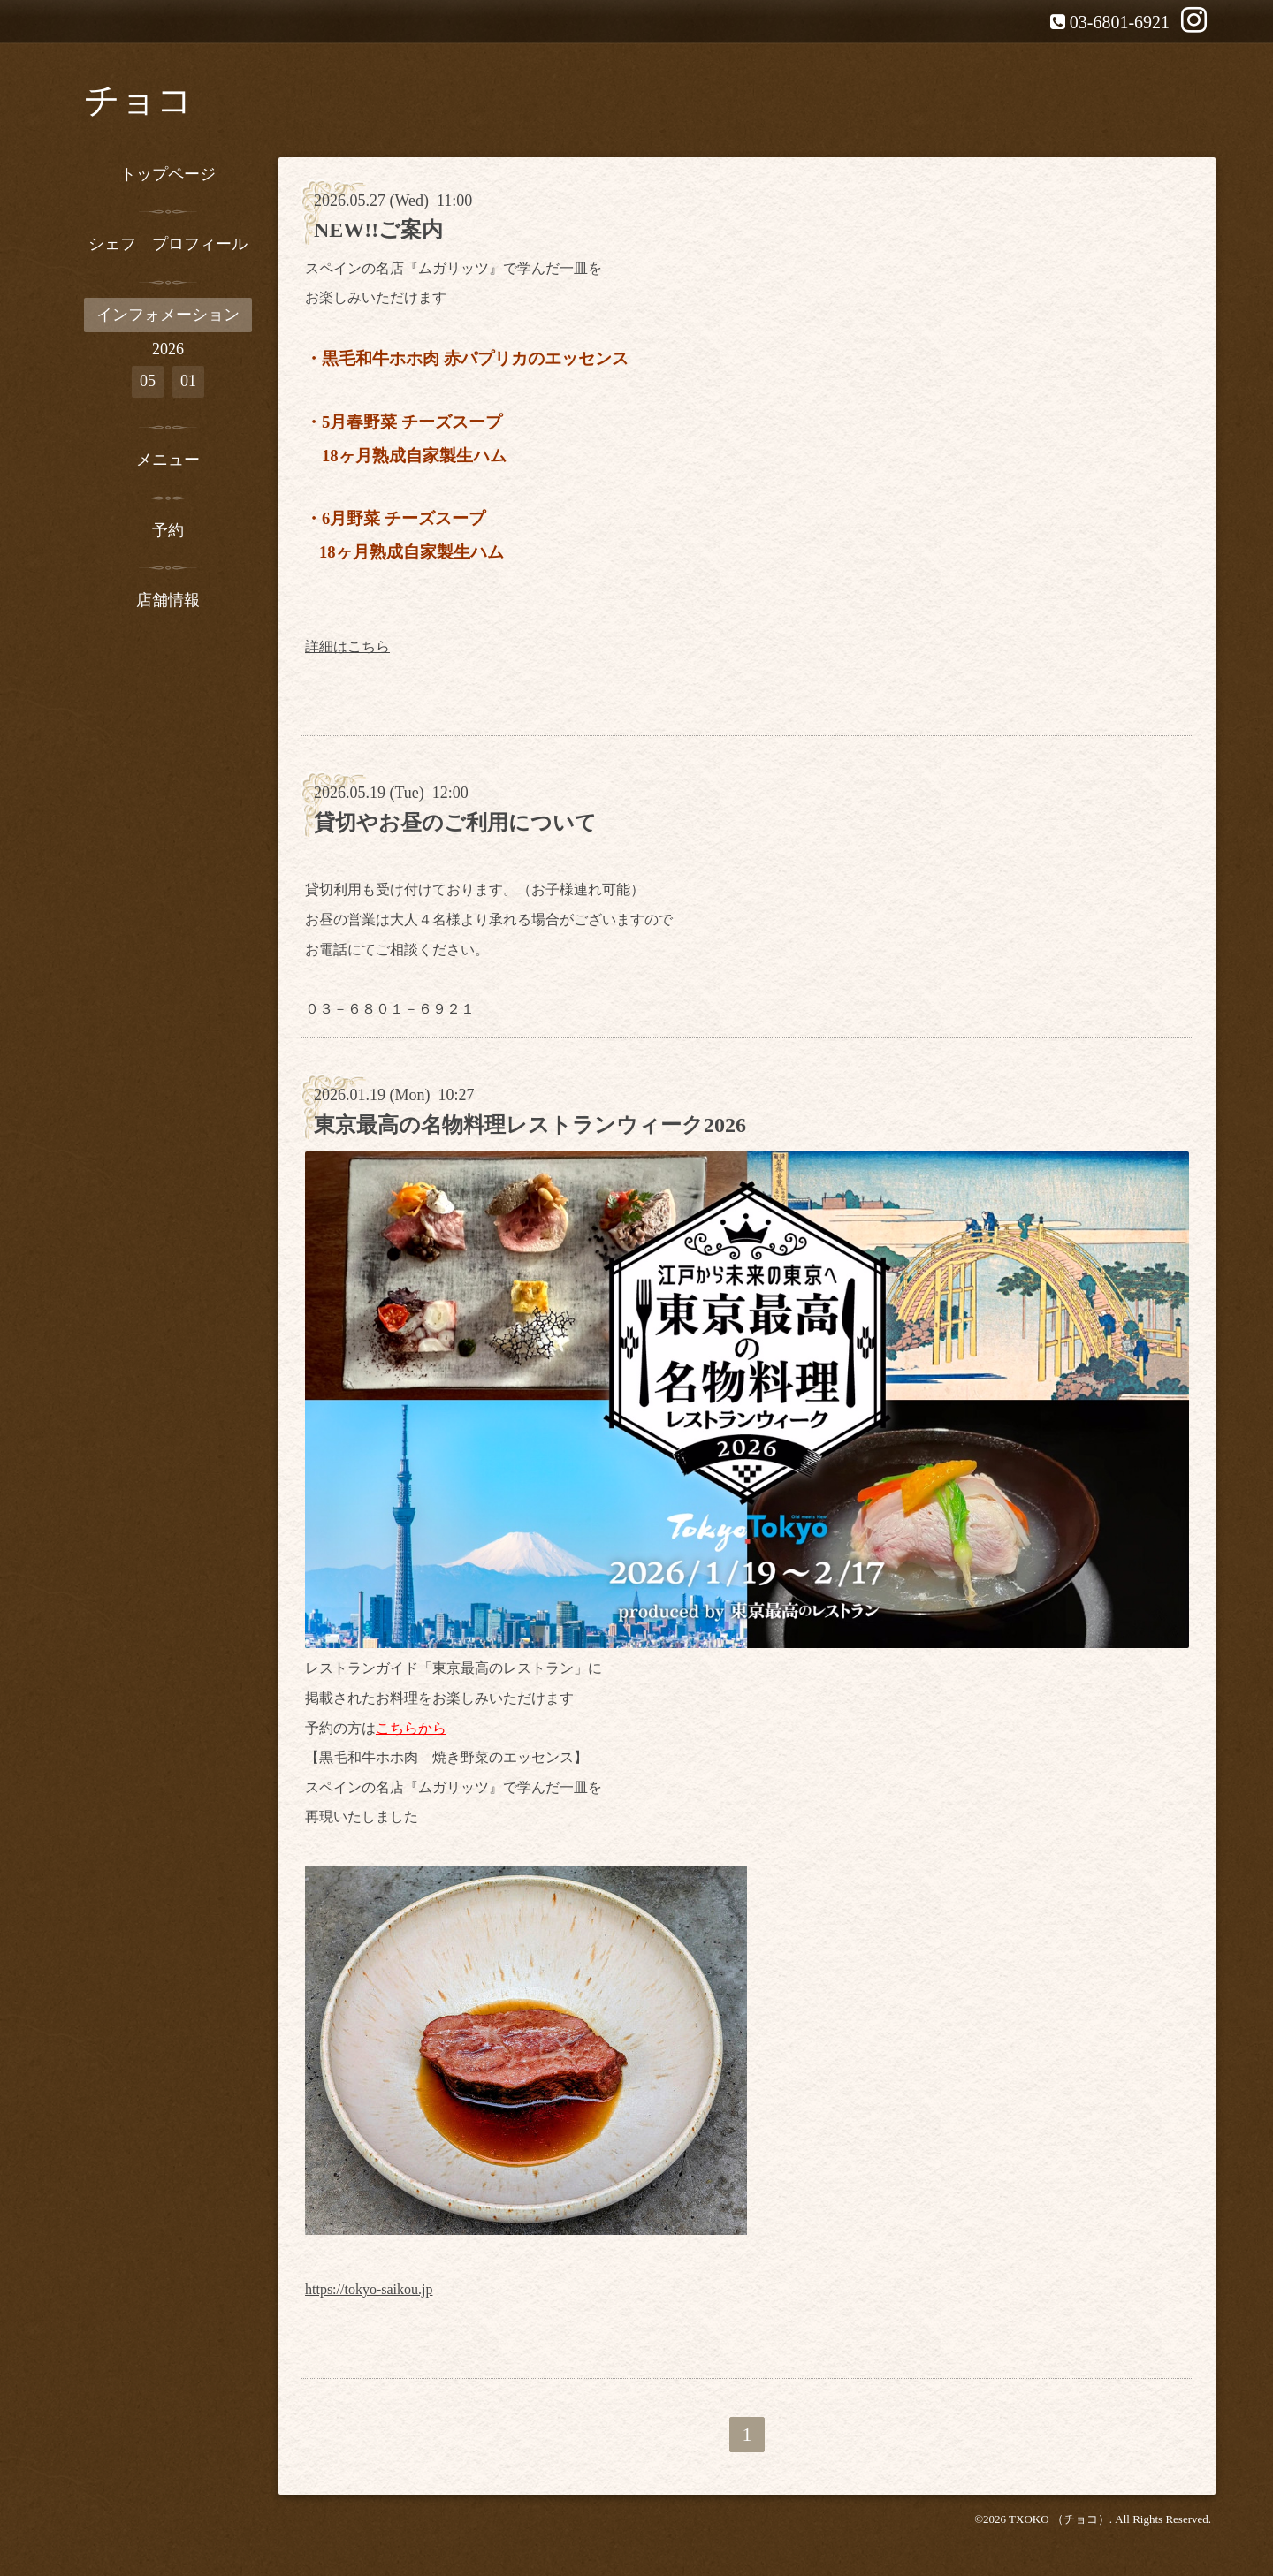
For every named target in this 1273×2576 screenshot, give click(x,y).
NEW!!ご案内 (378, 229)
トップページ (168, 174)
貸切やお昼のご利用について (455, 822)
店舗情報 (168, 600)
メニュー (168, 459)
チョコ (138, 100)
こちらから (411, 1728)
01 (188, 381)
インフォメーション (168, 314)
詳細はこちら (347, 646)
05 (148, 381)
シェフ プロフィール (168, 244)
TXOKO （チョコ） (1059, 2519)
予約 (168, 530)
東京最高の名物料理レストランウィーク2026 (530, 1124)
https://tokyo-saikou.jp (368, 2289)
